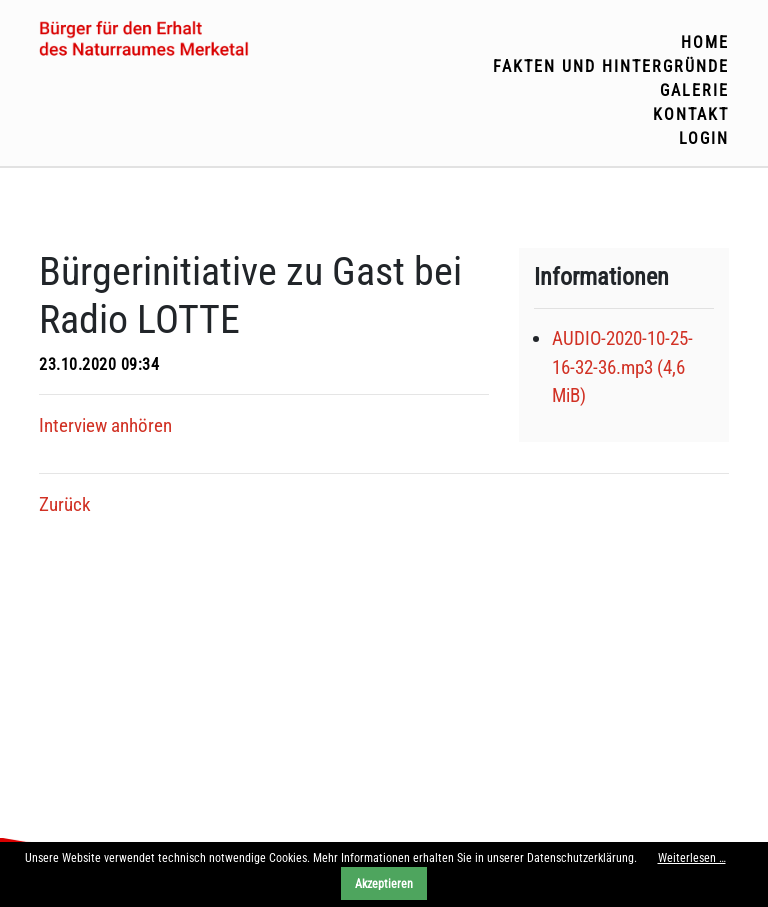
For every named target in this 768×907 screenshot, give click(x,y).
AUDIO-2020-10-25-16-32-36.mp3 (622, 367)
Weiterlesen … (692, 858)
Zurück (65, 504)
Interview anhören (105, 425)
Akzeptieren (384, 884)
